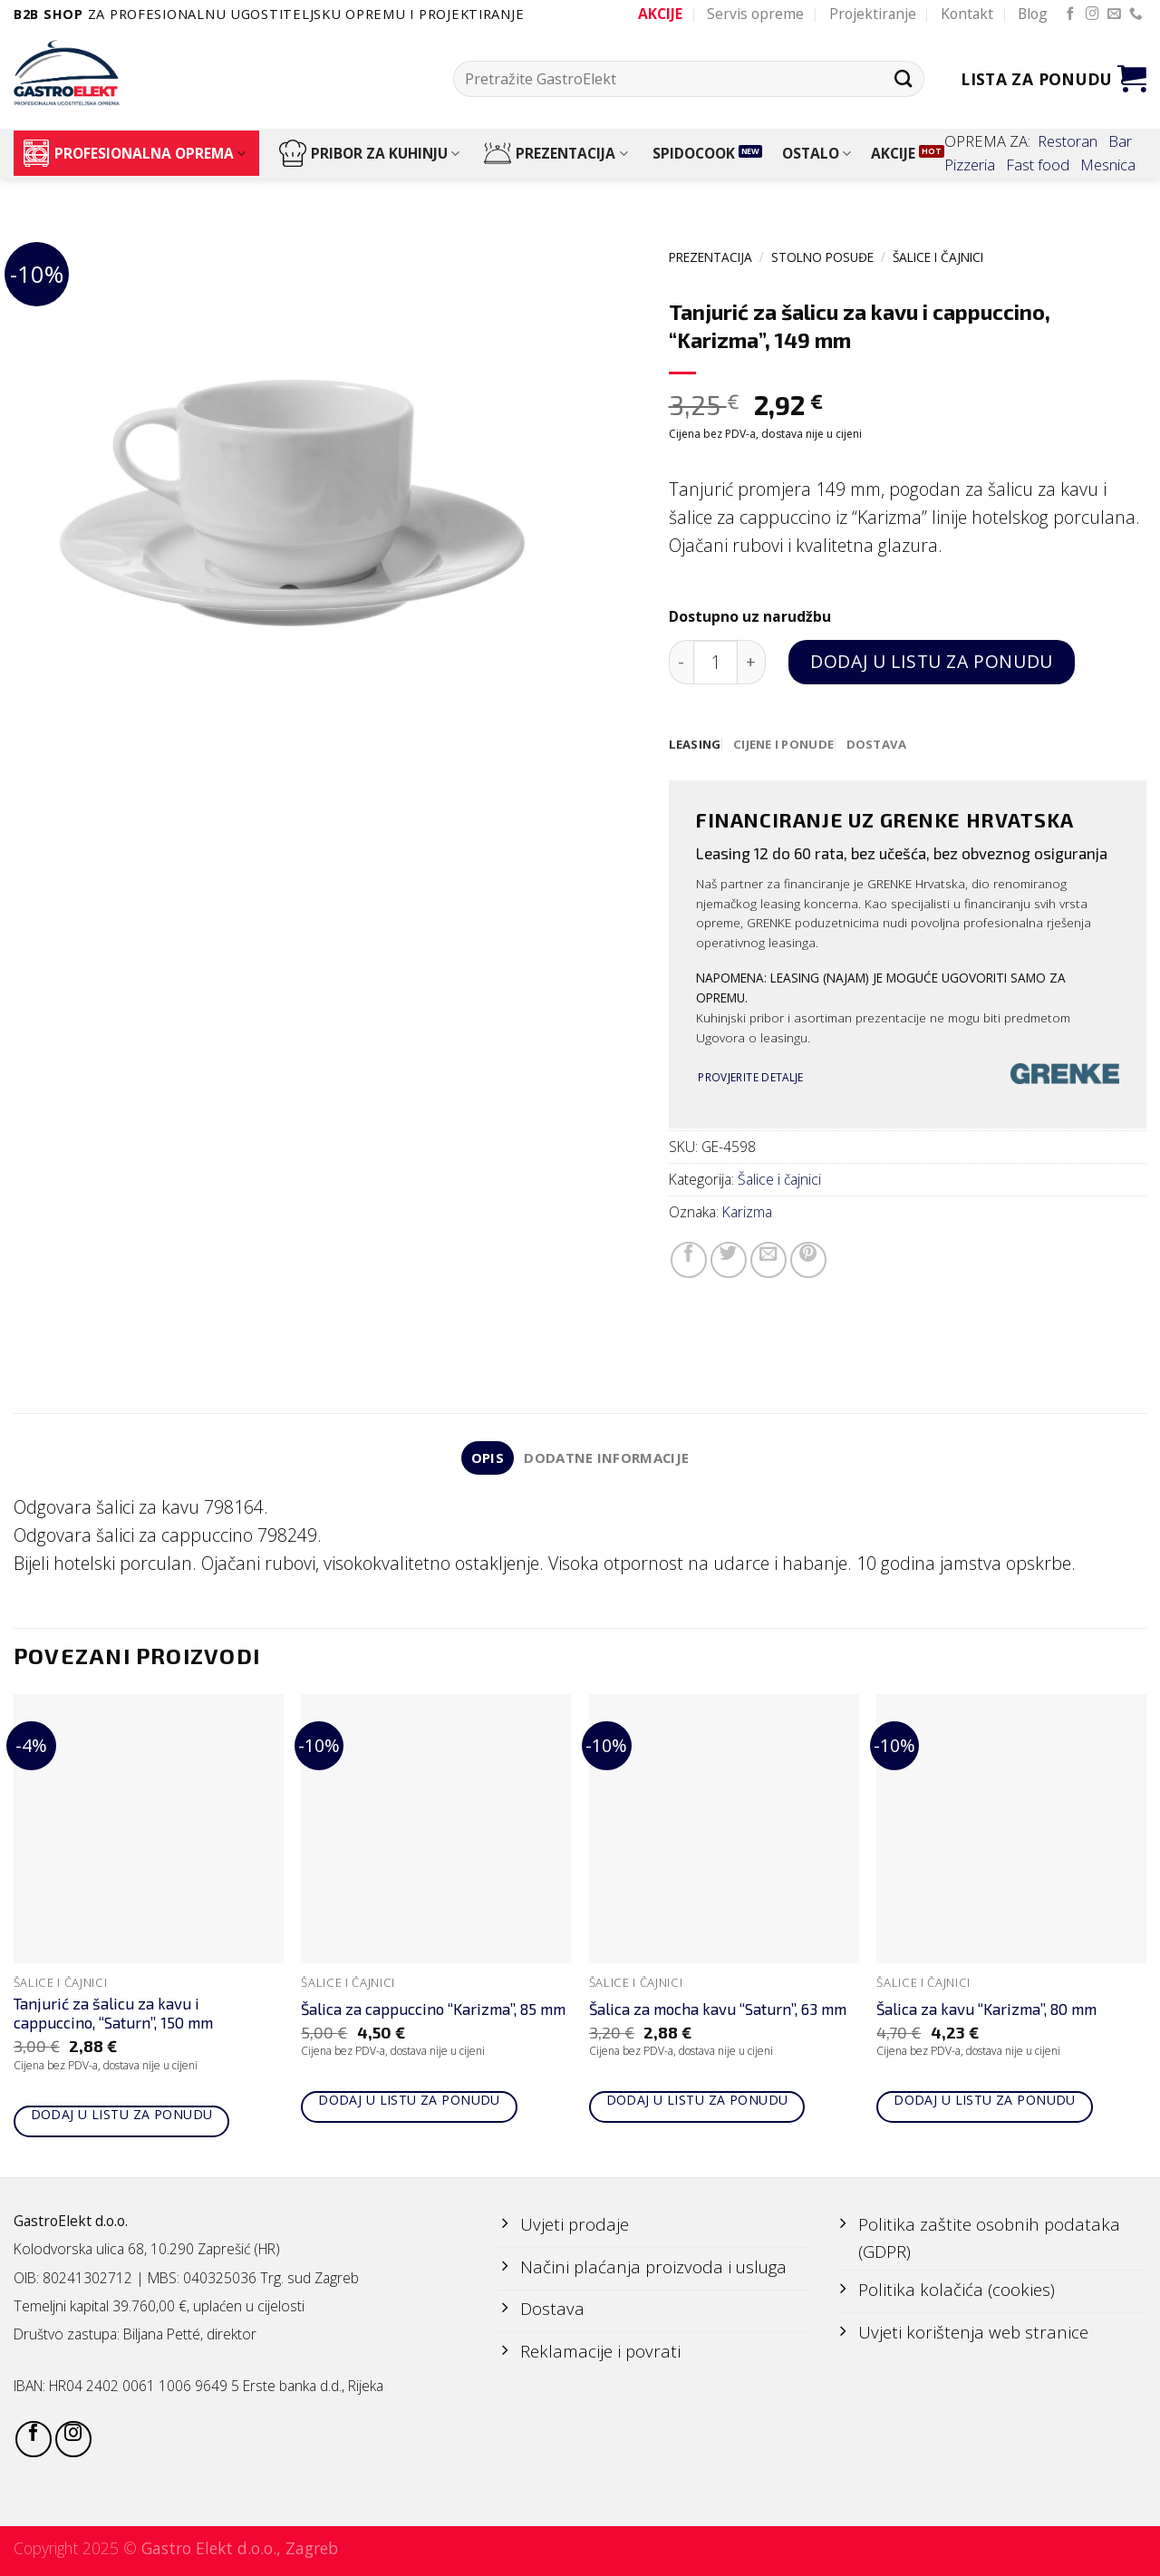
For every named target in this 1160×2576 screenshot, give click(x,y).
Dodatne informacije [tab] (607, 1459)
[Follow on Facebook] (1071, 14)
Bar (1120, 141)
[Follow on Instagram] (1092, 14)
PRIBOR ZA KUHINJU (369, 153)
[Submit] (903, 78)
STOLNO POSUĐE (822, 257)
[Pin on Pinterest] (808, 1261)
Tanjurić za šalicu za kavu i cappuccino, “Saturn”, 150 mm (113, 2015)
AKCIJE (893, 153)
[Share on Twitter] (728, 1261)
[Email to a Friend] (768, 1261)
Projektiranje (872, 14)
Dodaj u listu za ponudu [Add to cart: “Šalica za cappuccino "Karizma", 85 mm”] (409, 2102)
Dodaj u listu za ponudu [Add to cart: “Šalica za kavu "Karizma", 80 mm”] (985, 2102)
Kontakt (967, 14)
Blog (1033, 14)
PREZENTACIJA (555, 153)
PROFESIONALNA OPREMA (134, 153)
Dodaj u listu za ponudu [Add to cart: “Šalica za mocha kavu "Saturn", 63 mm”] (697, 2102)
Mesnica (1108, 164)
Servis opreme (755, 14)
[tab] (695, 745)
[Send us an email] (1114, 14)
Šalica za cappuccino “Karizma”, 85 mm (433, 2010)
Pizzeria (969, 164)
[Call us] (1136, 14)
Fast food (1037, 164)
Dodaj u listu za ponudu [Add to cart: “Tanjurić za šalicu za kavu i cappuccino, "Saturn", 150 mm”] (122, 2116)
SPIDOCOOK (693, 153)
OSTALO (816, 153)
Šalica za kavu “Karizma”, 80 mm (986, 2010)
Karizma (747, 1213)
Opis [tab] (485, 1459)
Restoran (1067, 141)
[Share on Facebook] (689, 1261)
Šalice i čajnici (938, 257)
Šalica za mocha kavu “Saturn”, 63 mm (717, 2010)
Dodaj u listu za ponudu (931, 661)
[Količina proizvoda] (715, 662)
